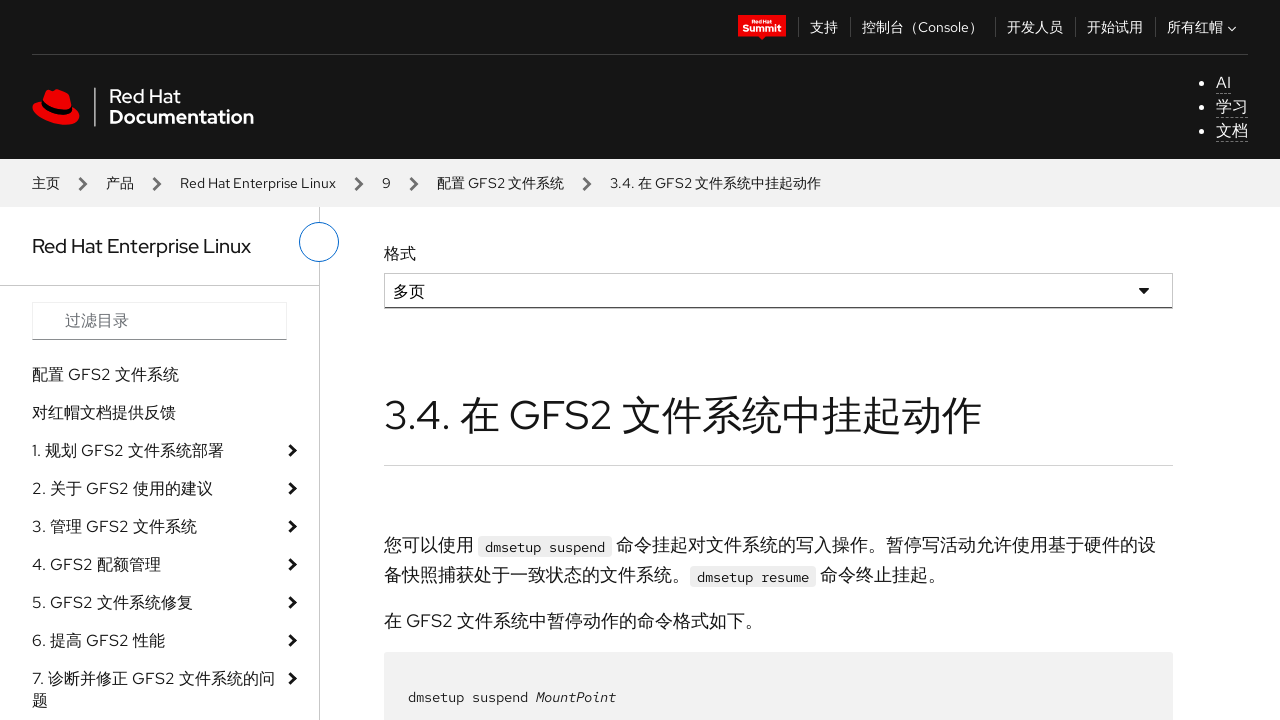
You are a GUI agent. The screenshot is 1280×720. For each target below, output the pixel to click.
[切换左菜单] (319, 242)
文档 (1232, 130)
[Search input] (159, 321)
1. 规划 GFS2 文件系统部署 (128, 450)
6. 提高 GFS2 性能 (98, 640)
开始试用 (1115, 27)
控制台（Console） (922, 27)
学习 (1232, 106)
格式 (400, 253)
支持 (824, 27)
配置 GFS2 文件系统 (500, 183)
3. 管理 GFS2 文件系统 (114, 526)
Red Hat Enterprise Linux (258, 183)
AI (1223, 82)
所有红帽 (1204, 27)
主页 (46, 183)
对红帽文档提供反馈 (104, 412)
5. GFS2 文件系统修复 (112, 602)
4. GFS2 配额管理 (96, 564)
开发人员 (1035, 27)
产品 (120, 183)
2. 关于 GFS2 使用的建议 (122, 488)
